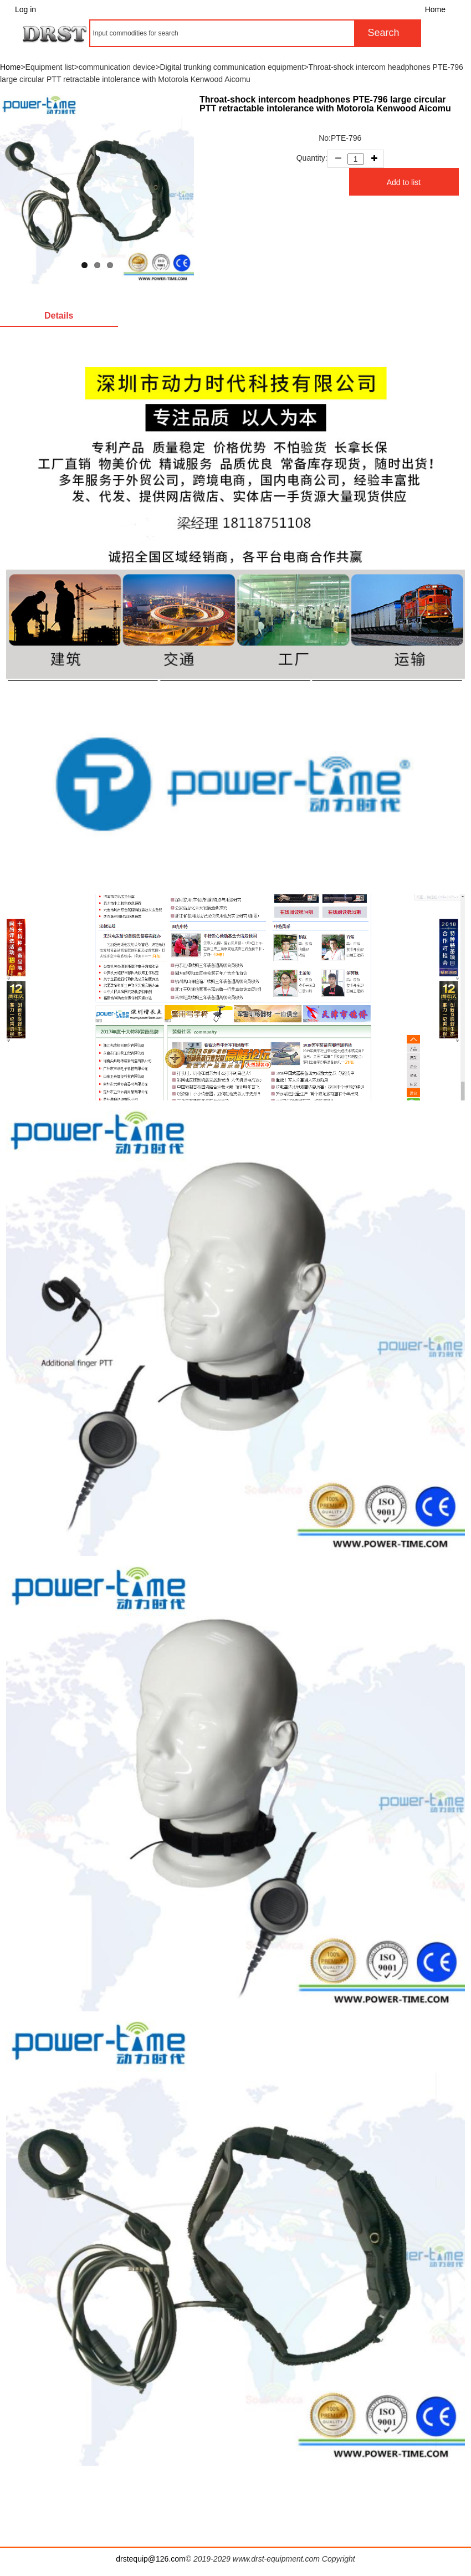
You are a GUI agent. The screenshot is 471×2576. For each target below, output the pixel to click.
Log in (25, 9)
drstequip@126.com (151, 2558)
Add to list (404, 182)
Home (435, 9)
